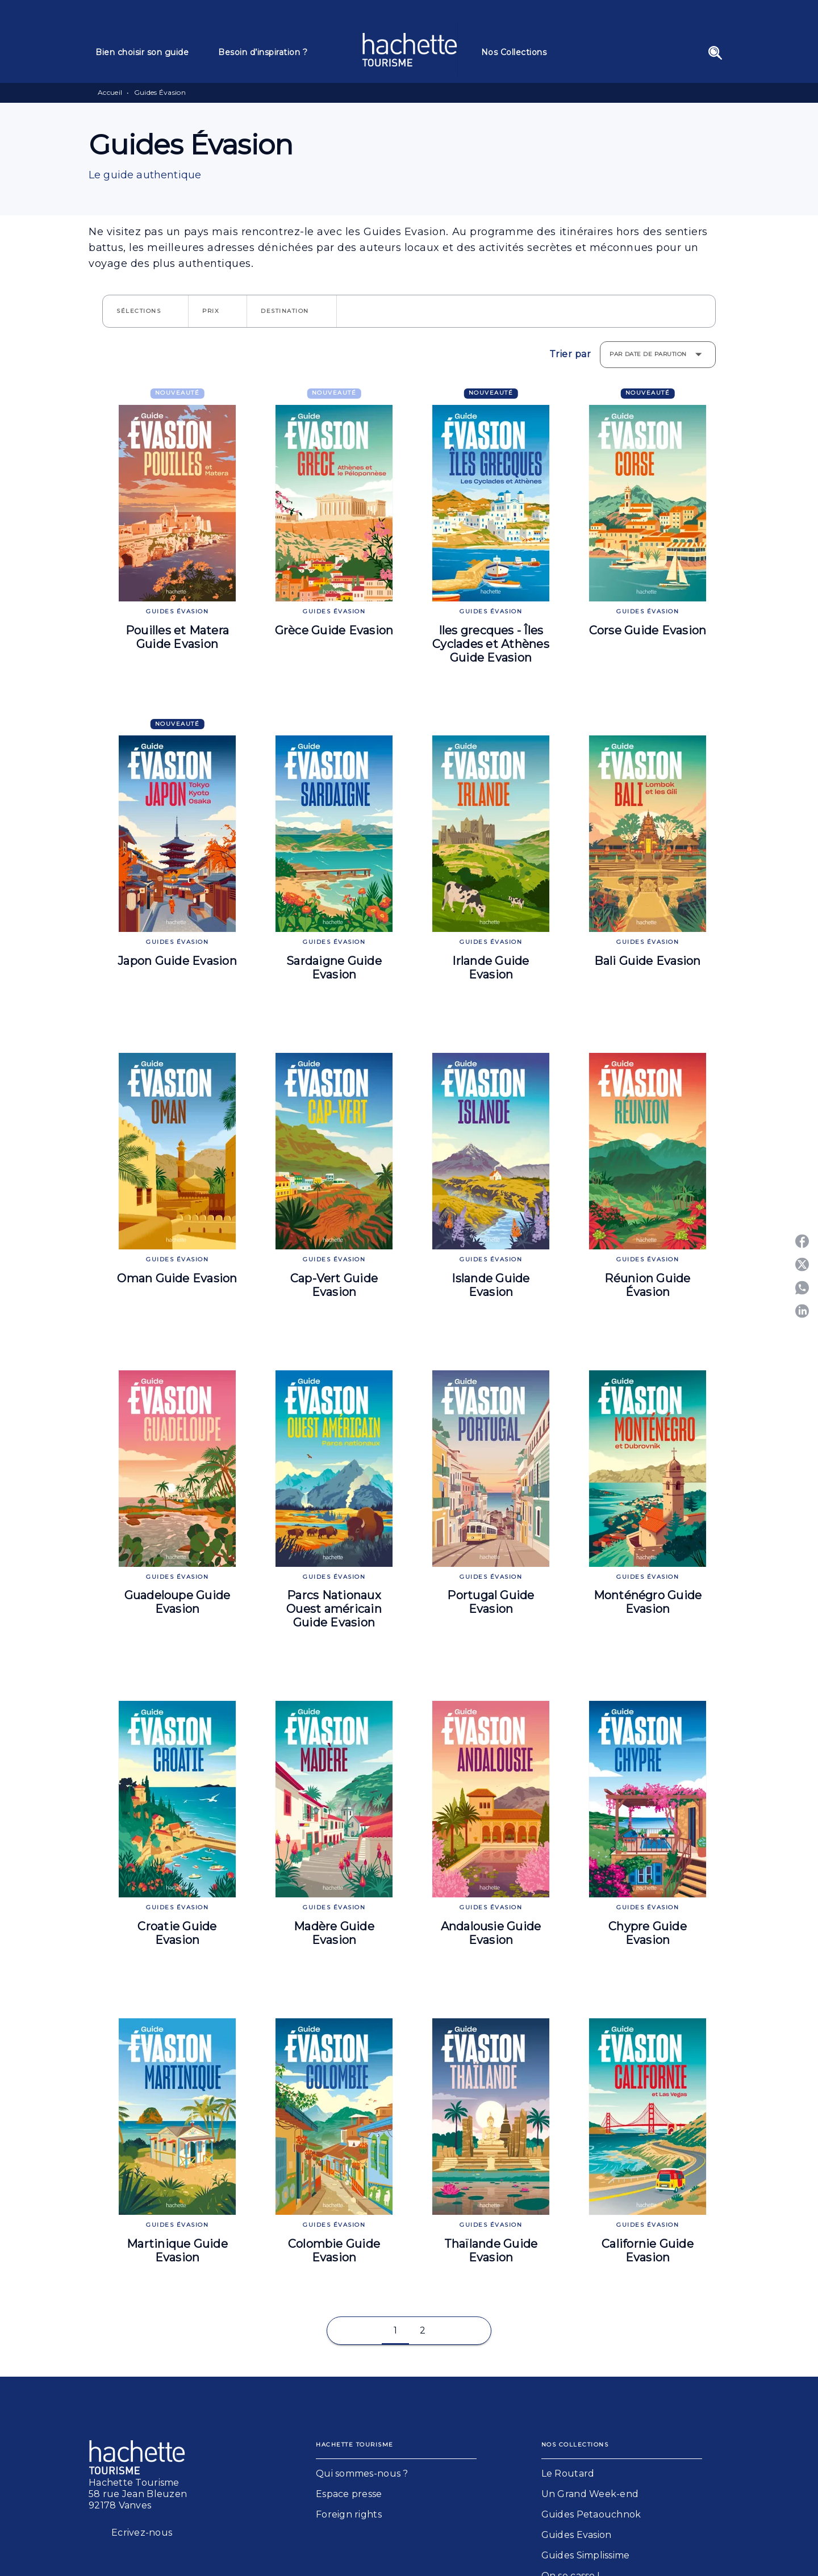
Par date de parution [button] (648, 354)
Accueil (110, 92)
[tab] (150, 52)
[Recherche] (715, 53)
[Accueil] (409, 50)
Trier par (570, 354)
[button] (145, 311)
